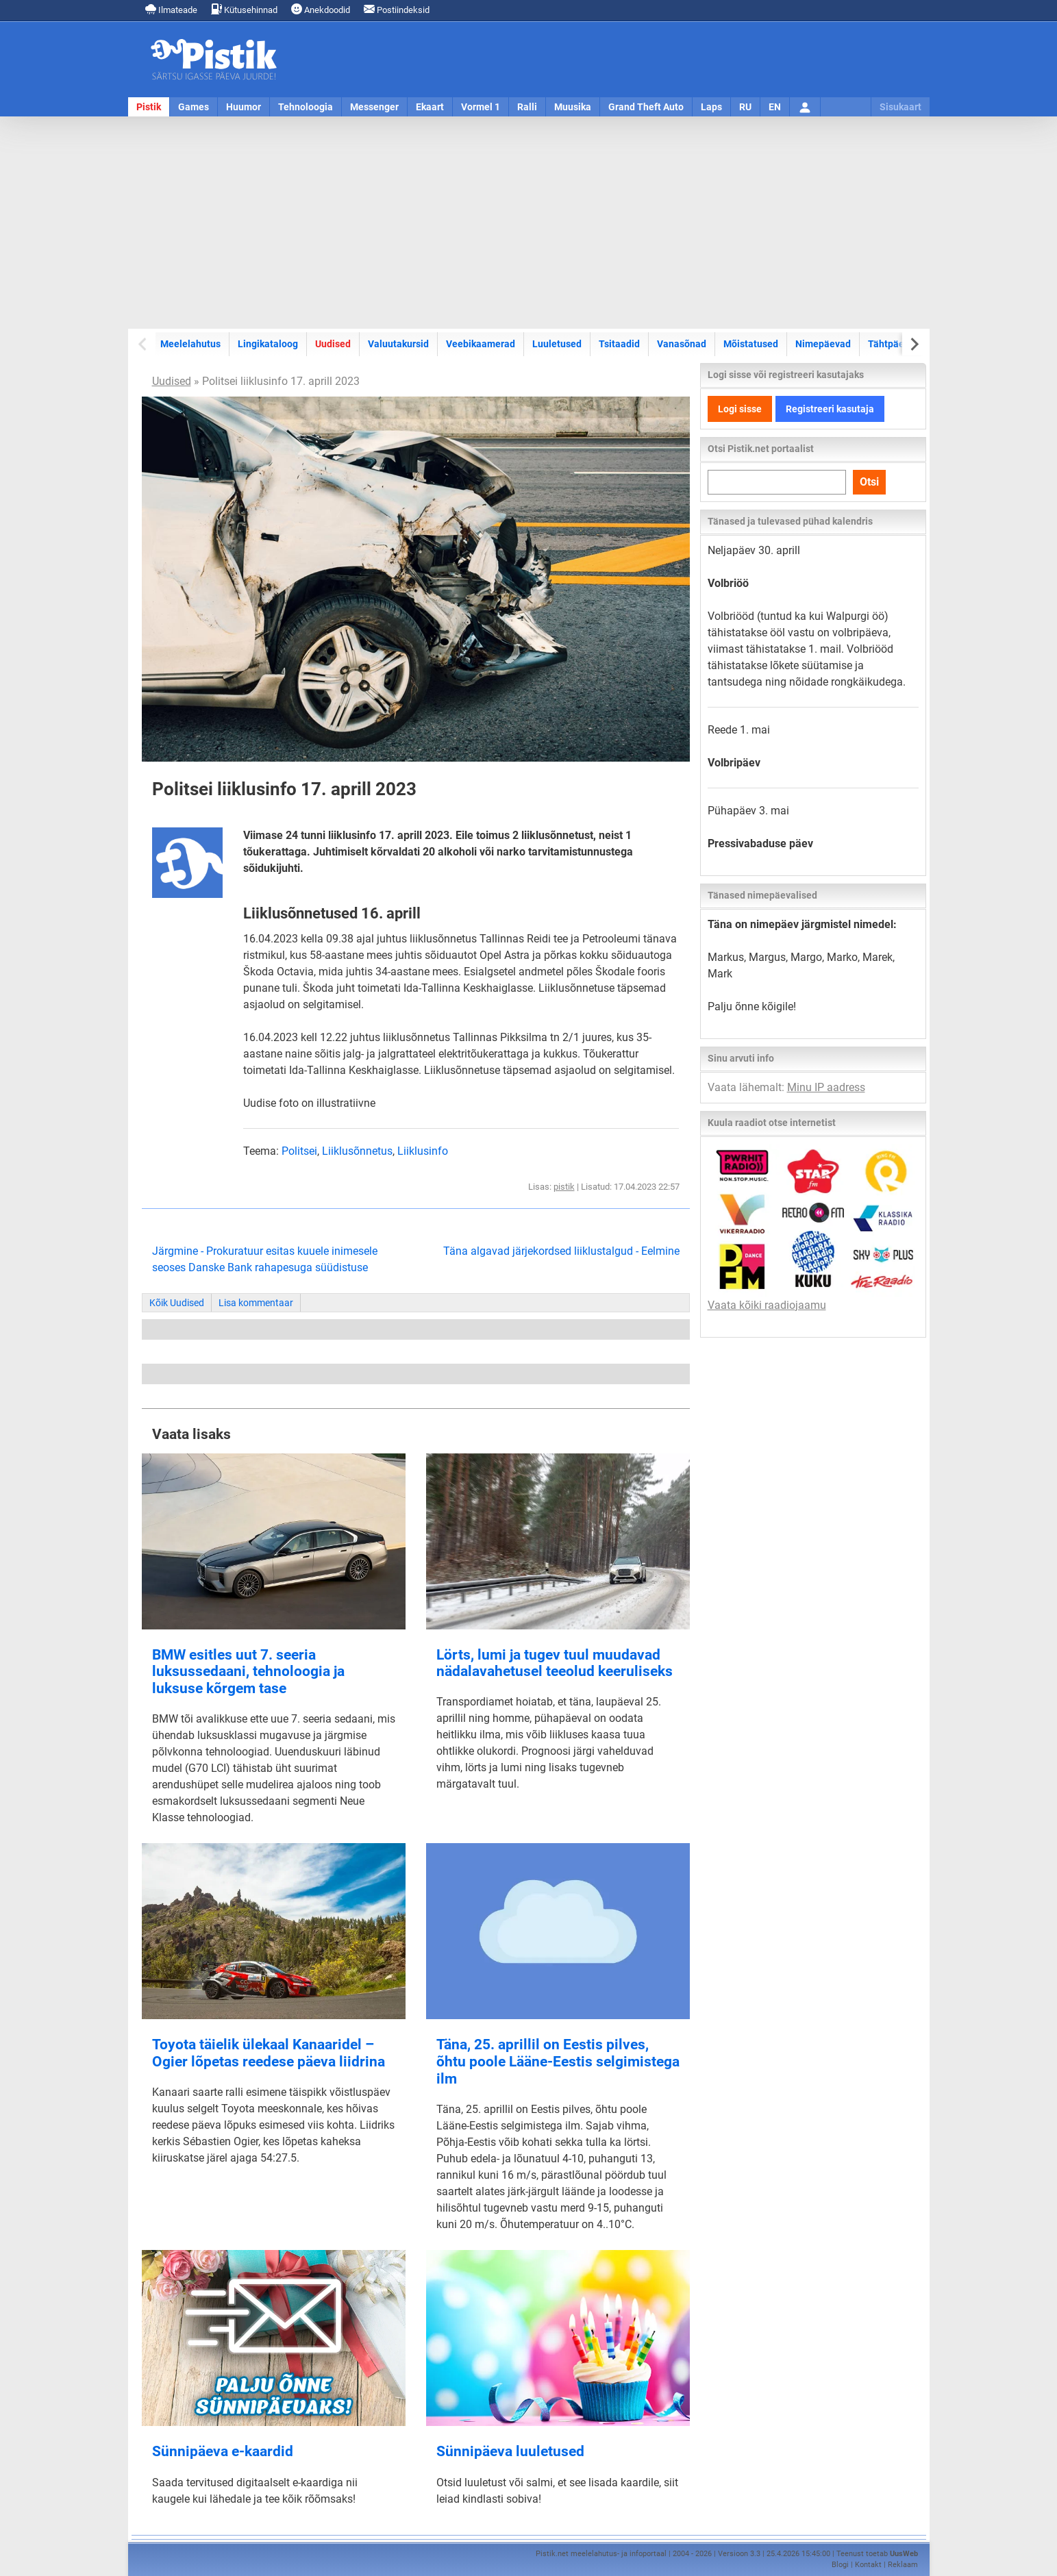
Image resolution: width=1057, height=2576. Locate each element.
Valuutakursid (398, 343)
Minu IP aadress (826, 1087)
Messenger (374, 106)
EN (775, 106)
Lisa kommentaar (256, 1302)
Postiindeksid (397, 9)
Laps (711, 106)
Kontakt (868, 2564)
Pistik (148, 106)
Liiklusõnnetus (357, 1151)
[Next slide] (914, 344)
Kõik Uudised (176, 1302)
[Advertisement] (529, 222)
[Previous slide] (144, 344)
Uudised (333, 343)
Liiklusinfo (422, 1151)
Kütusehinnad (244, 9)
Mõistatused (750, 343)
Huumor (243, 106)
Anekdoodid (320, 9)
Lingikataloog (268, 343)
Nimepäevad (823, 343)
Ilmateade (171, 9)
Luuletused (557, 343)
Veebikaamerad (480, 343)
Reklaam (903, 2564)
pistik (564, 1186)
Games (193, 106)
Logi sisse (740, 408)
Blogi (840, 2564)
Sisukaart (900, 106)
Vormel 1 (480, 106)
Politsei (299, 1151)
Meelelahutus (190, 343)
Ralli (527, 106)
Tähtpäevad (894, 343)
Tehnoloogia (305, 106)
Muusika (572, 106)
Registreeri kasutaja (830, 408)
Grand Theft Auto (646, 106)
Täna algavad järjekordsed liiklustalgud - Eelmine (561, 1251)
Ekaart (430, 106)
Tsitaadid (619, 343)
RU (745, 106)
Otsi (869, 481)
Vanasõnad (681, 343)
